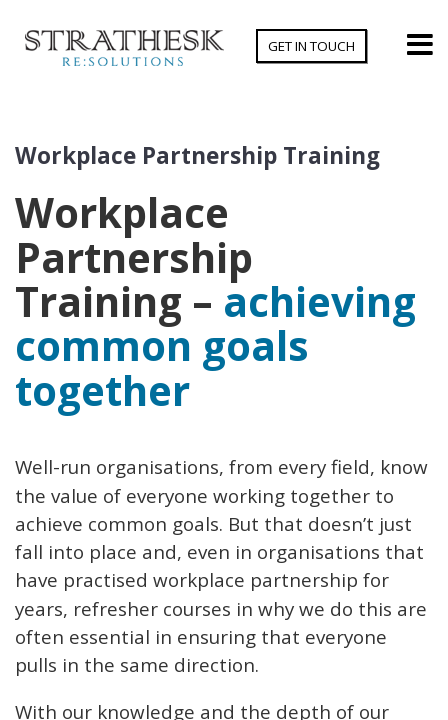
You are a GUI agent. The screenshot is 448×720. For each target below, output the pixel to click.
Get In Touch (311, 46)
